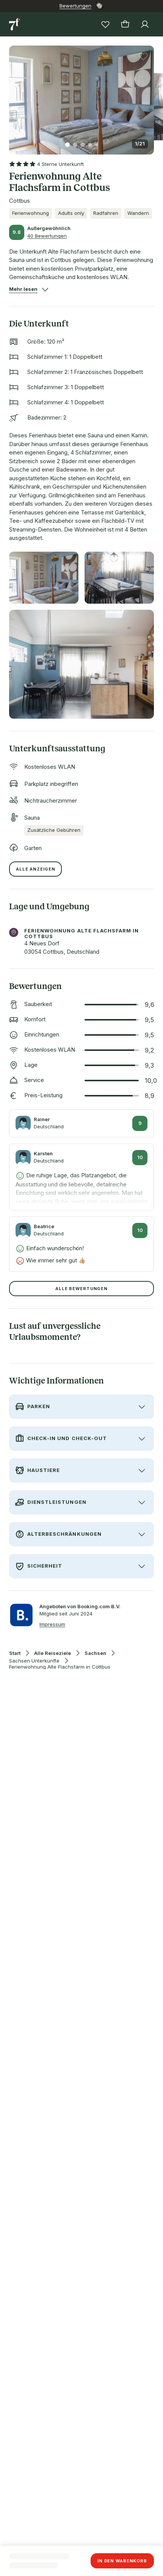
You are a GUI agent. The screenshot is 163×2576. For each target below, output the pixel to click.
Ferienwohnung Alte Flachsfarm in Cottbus (59, 1666)
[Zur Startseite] (15, 24)
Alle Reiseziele (52, 1653)
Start (14, 1653)
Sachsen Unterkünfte (34, 1660)
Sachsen (95, 1653)
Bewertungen (75, 6)
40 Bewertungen (47, 236)
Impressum (52, 1624)
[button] (81, 95)
